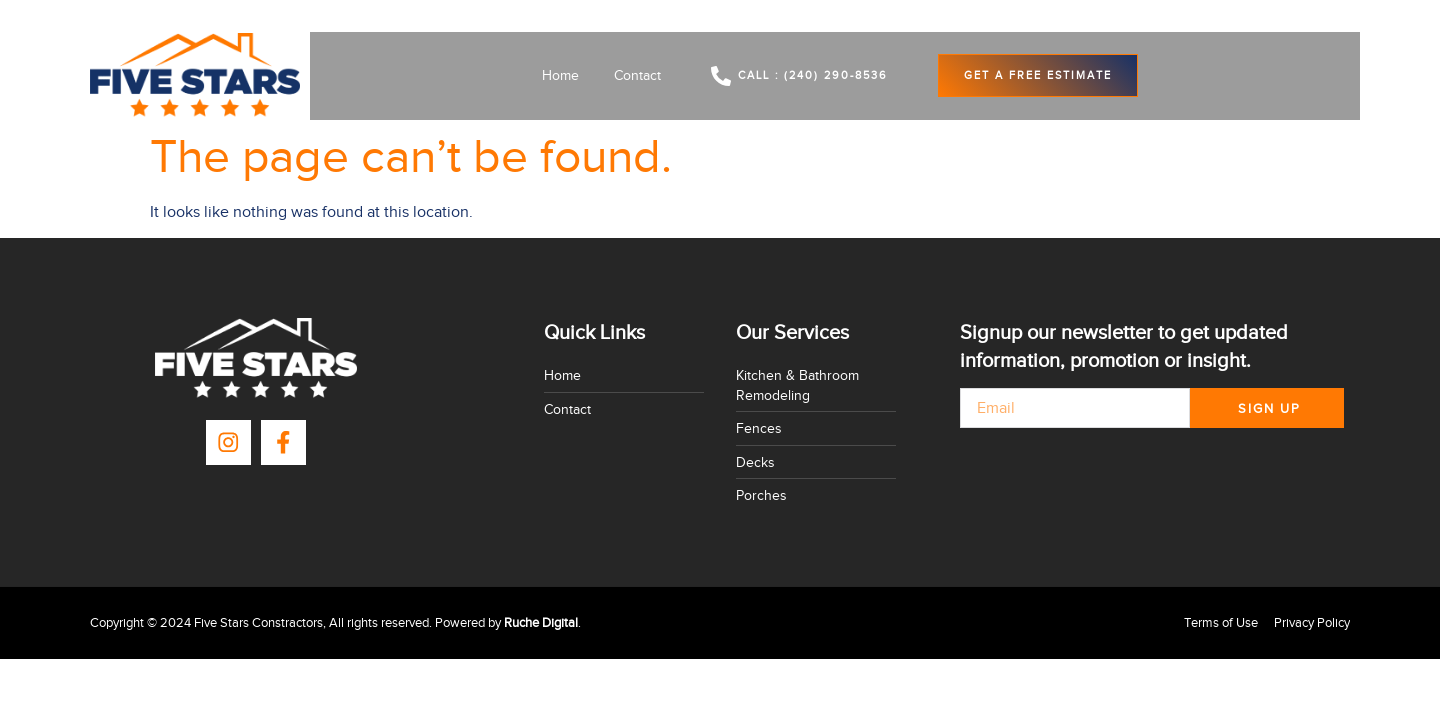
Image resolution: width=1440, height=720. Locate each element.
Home (560, 75)
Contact (637, 75)
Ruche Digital (541, 622)
